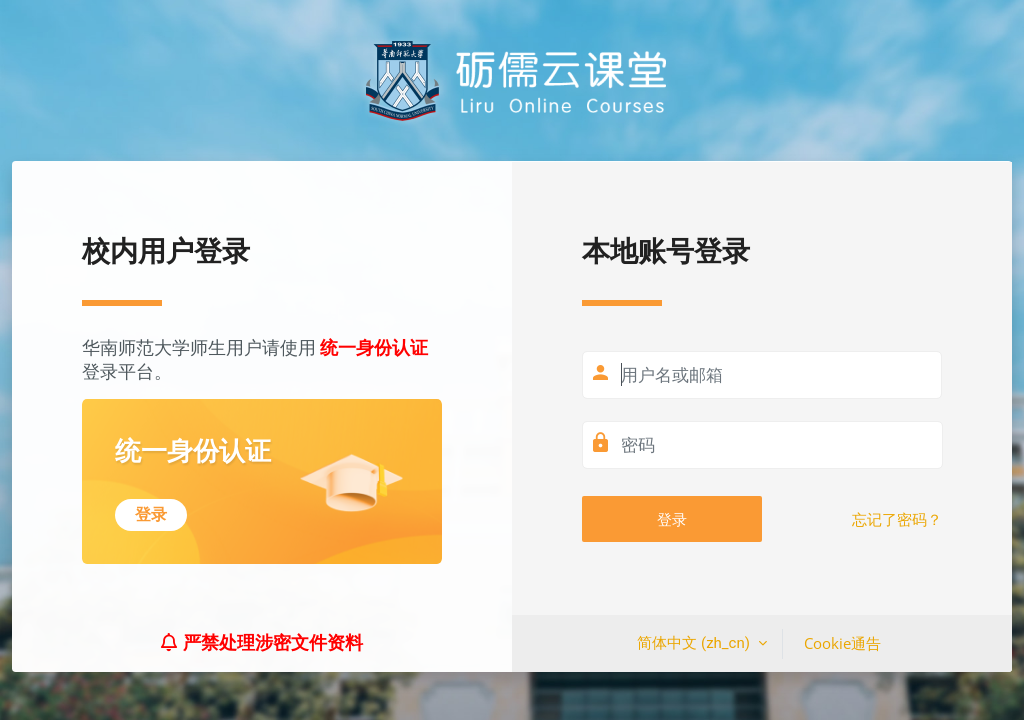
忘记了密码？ (897, 520)
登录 (672, 519)
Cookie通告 (842, 643)
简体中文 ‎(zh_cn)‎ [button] (695, 643)
